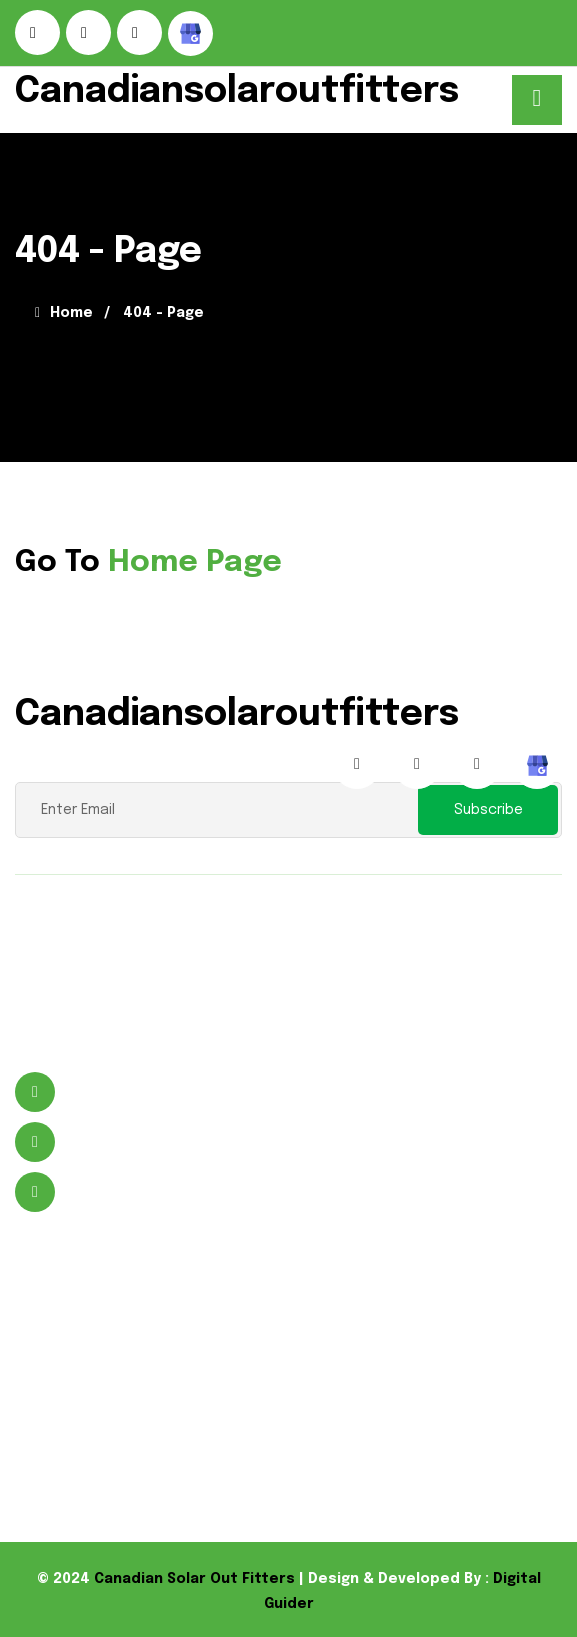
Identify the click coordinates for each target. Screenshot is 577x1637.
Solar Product (316, 1339)
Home (64, 313)
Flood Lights (310, 1371)
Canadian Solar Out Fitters (194, 1579)
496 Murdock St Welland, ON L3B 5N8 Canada (174, 1092)
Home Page (195, 562)
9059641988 (99, 1142)
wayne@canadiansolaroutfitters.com (182, 1192)
